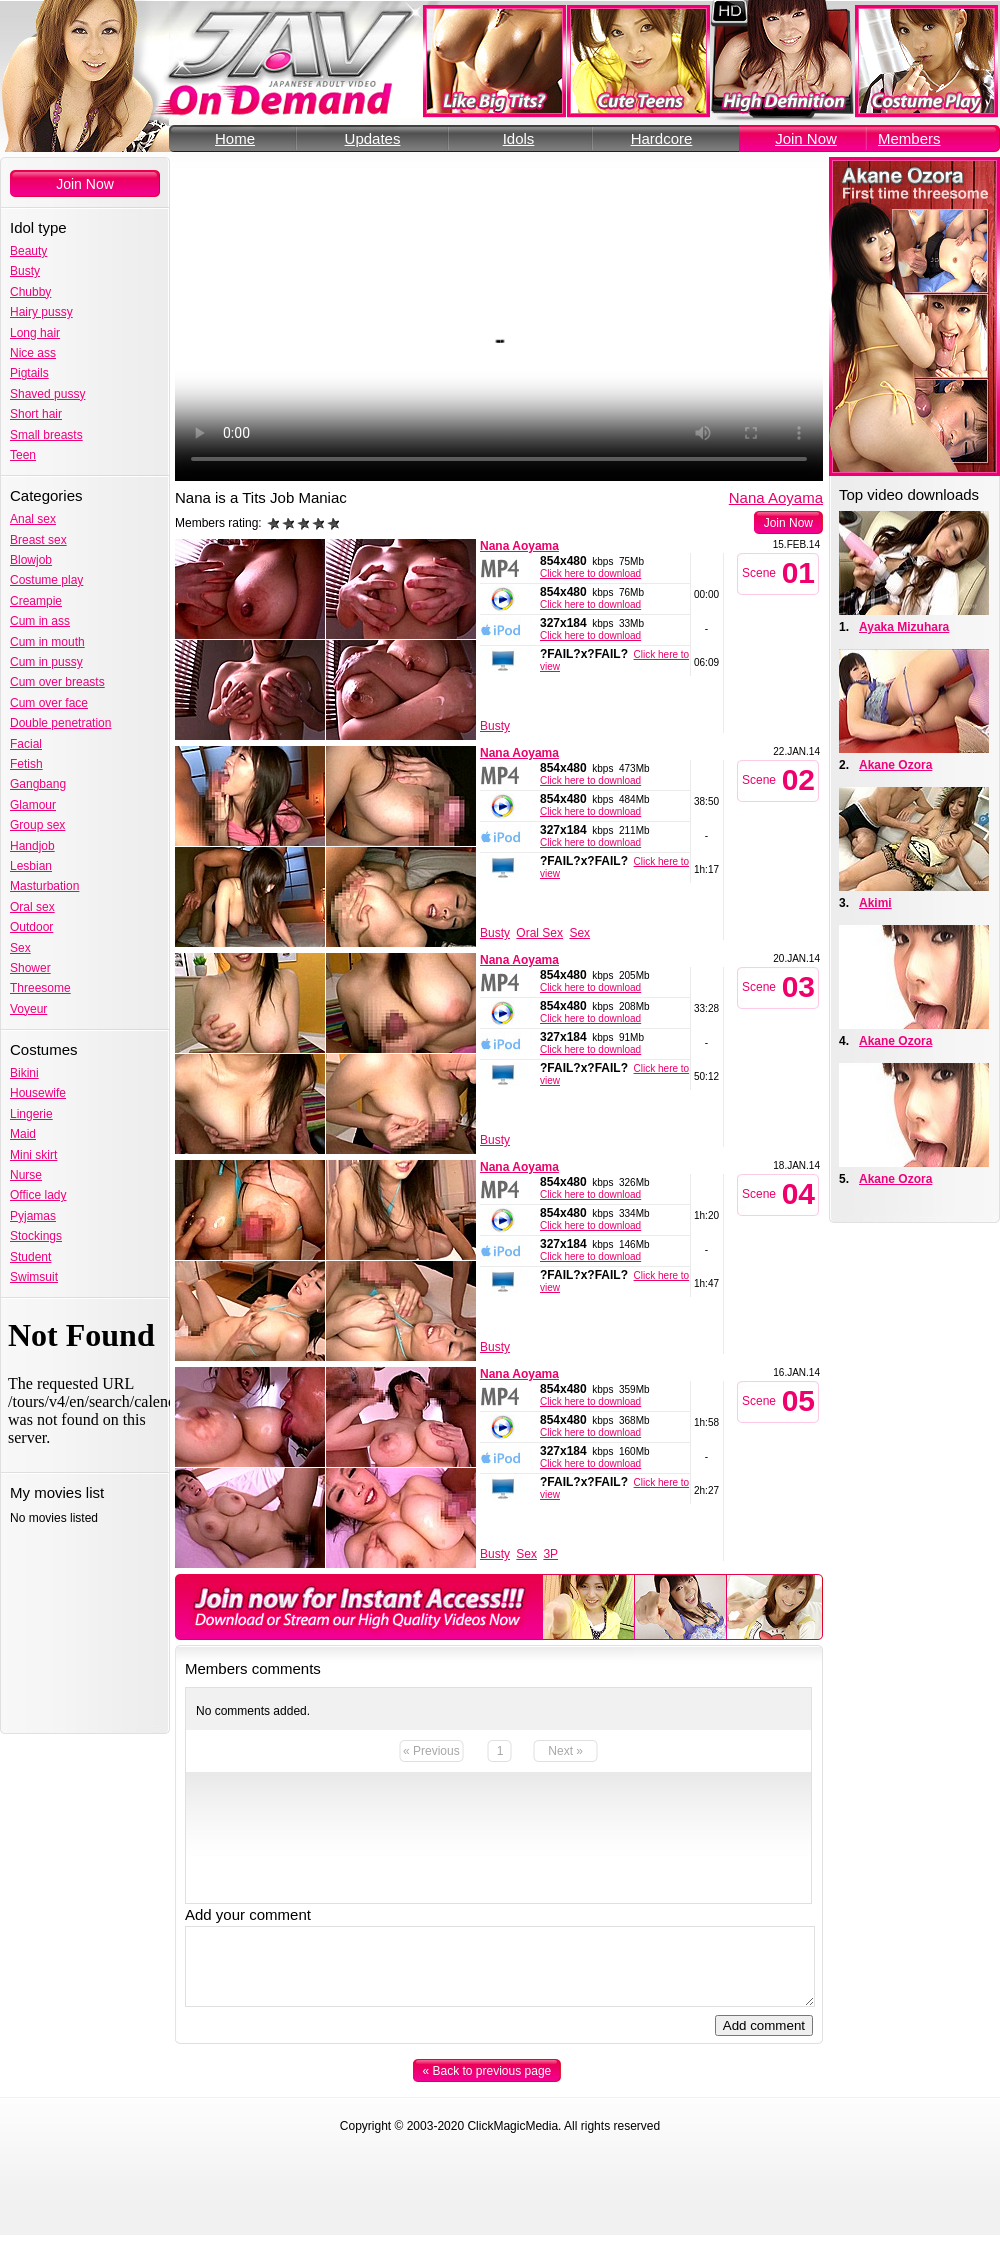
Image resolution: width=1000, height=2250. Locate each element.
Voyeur (28, 1009)
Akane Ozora (895, 765)
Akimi (875, 903)
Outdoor (31, 927)
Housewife (38, 1093)
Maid (23, 1134)
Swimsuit (34, 1277)
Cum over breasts (57, 682)
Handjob (32, 846)
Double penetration (60, 723)
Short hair (36, 414)
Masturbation (44, 886)
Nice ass (33, 353)
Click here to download (590, 573)
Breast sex (38, 540)
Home (235, 138)
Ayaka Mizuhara (904, 627)
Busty (25, 271)
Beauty (28, 251)
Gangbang (38, 784)
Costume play (46, 580)
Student (30, 1257)
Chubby (30, 292)
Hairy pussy (41, 312)
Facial (26, 744)
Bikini (24, 1073)
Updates (373, 138)
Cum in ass (40, 621)
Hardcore (662, 138)
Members (909, 138)
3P (550, 1554)
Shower (30, 968)
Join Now (806, 138)
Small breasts (46, 435)
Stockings (36, 1236)
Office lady (38, 1195)
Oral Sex (539, 933)
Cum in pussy (46, 662)
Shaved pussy (47, 394)
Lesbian (31, 866)
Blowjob (31, 560)
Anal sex (33, 519)
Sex (20, 948)
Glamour (33, 805)
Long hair (35, 333)
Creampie (36, 601)
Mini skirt (33, 1155)
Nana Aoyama (776, 497)
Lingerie (31, 1114)
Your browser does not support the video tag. (499, 319)
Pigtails (29, 373)
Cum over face (49, 703)
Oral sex (32, 907)
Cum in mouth (47, 642)
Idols (519, 138)
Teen (23, 455)
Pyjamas (33, 1216)
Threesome (40, 988)
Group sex (37, 825)
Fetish (26, 764)
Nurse (26, 1175)
